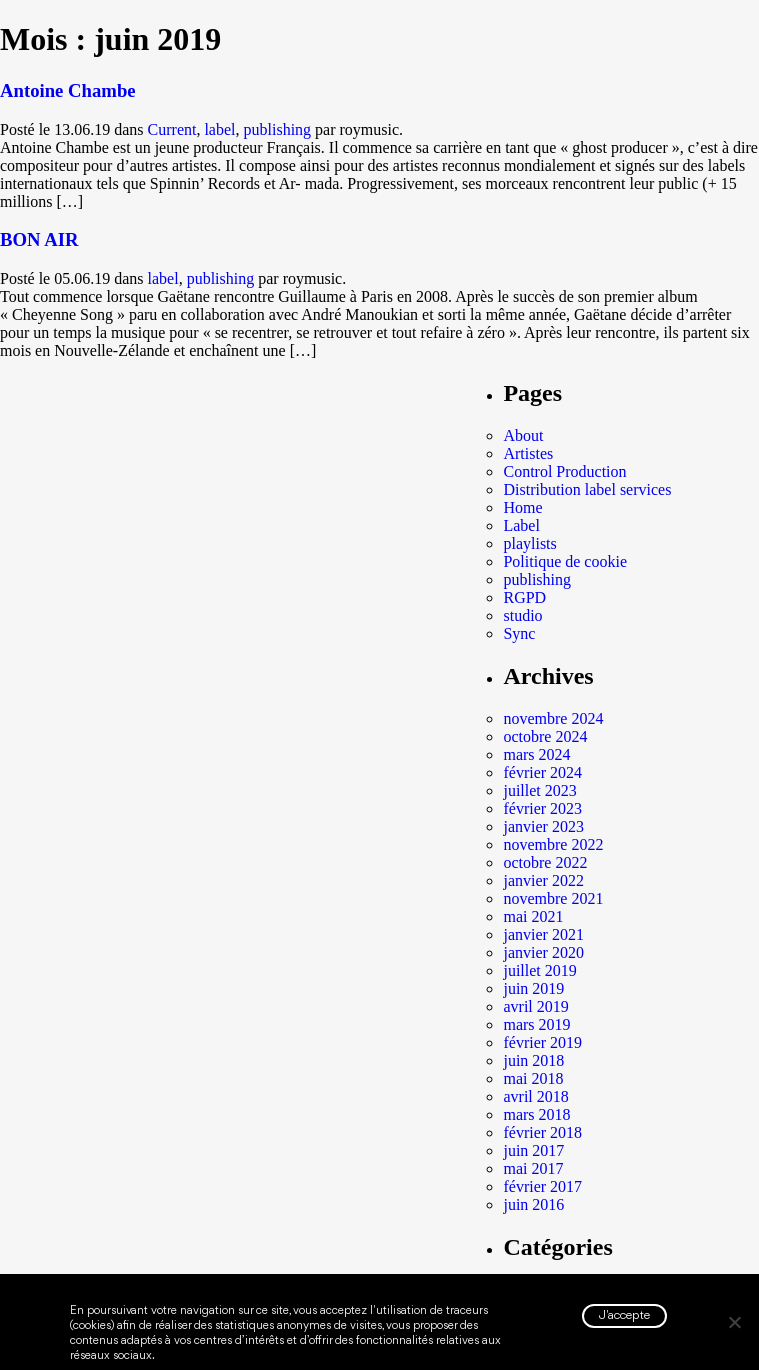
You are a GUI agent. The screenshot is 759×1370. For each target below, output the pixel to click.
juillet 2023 (539, 790)
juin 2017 (533, 1150)
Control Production (564, 471)
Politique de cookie (565, 561)
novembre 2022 (553, 844)
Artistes (528, 453)
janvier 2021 (543, 934)
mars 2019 (536, 1024)
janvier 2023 (543, 826)
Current (172, 129)
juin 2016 (533, 1204)
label (219, 129)
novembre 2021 (553, 898)
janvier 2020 (543, 952)
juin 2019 (533, 988)
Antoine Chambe (68, 90)
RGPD (524, 597)
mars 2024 (536, 754)
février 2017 (542, 1186)
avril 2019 (535, 1006)
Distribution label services (587, 489)
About (523, 435)
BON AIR (39, 239)
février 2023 (542, 808)
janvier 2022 (543, 880)
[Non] (734, 1322)
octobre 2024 (545, 736)
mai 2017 (533, 1168)
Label (521, 525)
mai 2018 (533, 1078)
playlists (529, 543)
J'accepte (624, 1315)
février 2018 (542, 1132)
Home (522, 507)
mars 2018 (536, 1114)
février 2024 (542, 772)
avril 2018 (535, 1096)
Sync (519, 633)
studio (522, 615)
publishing (278, 129)
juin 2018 (533, 1060)
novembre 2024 (553, 718)
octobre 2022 (545, 862)
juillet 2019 (539, 970)
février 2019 (542, 1042)
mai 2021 (533, 916)
